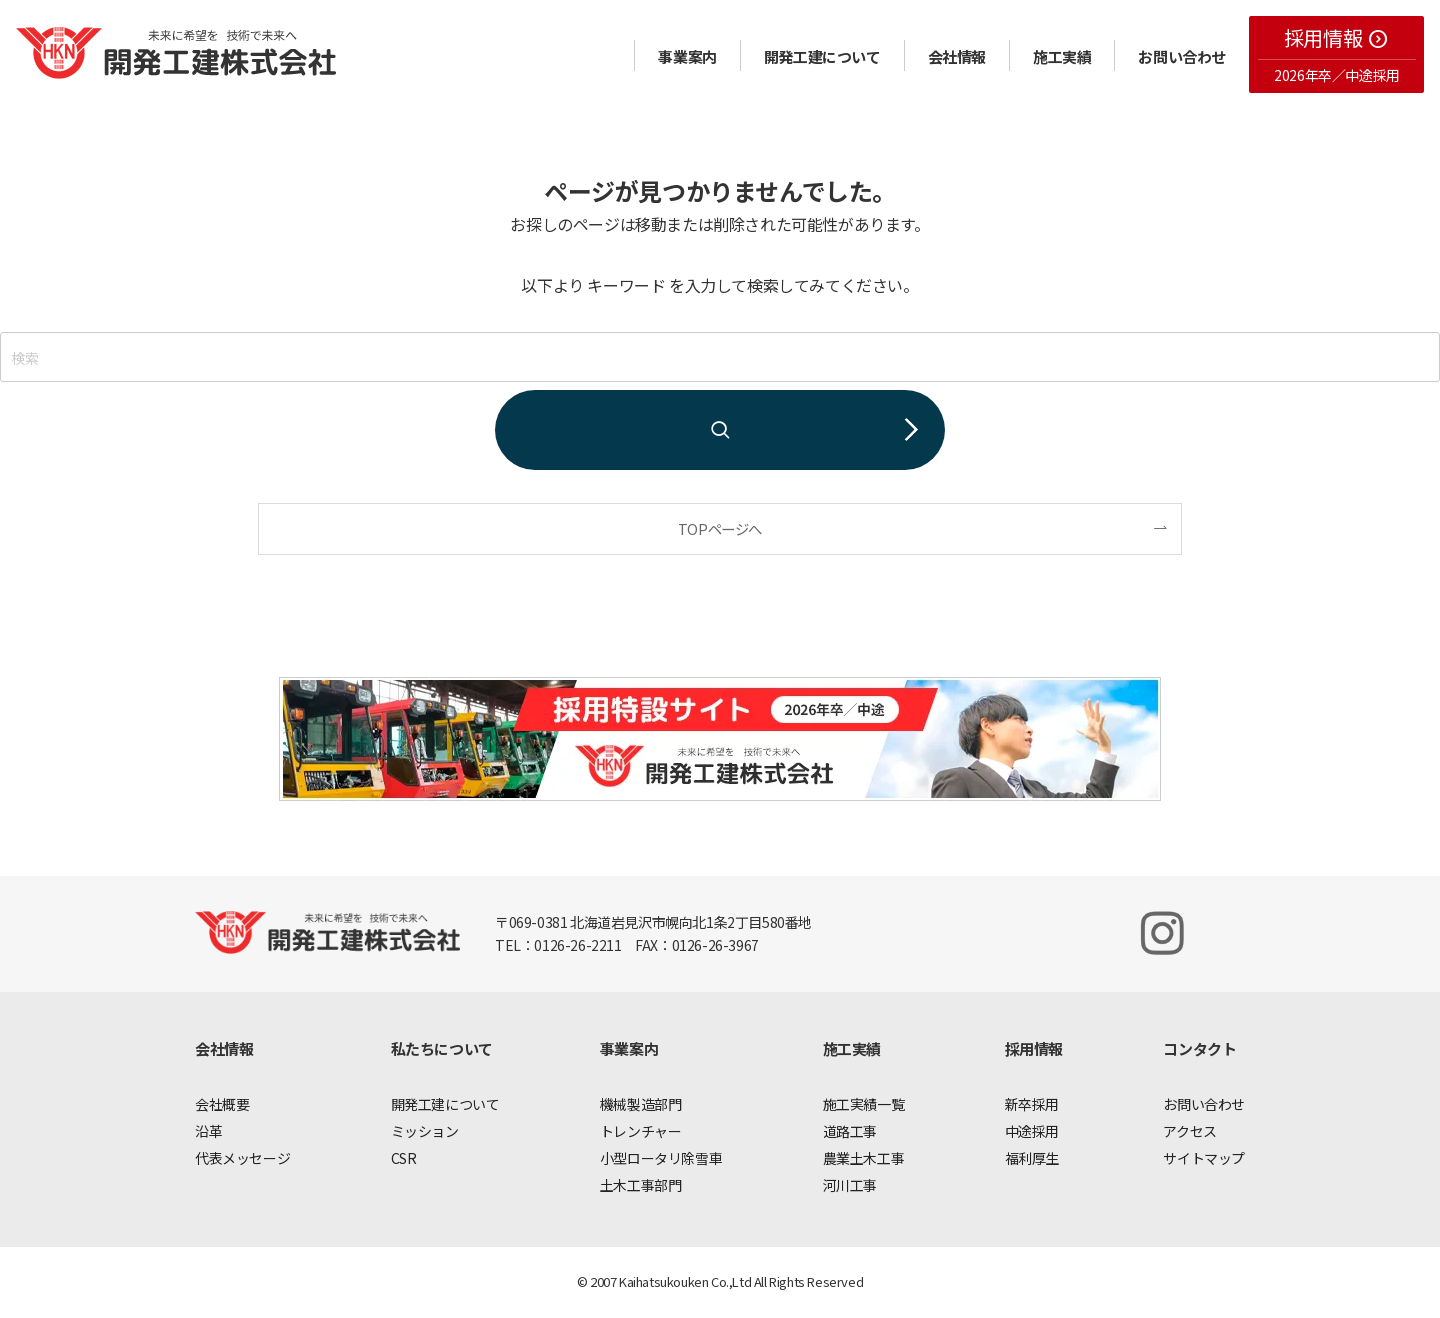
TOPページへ (720, 528)
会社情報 (957, 56)
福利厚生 (1032, 1158)
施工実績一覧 (864, 1104)
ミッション (425, 1131)
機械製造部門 (641, 1104)
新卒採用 (1032, 1104)
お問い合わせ (1182, 56)
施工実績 (1062, 56)
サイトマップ (1204, 1158)
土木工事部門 (641, 1185)
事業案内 (687, 56)
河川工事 (850, 1185)
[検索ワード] (720, 357)
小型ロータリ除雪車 (661, 1158)
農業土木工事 (864, 1158)
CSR (404, 1158)
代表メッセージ (242, 1158)
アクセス (1189, 1131)
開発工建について (822, 56)
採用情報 (1336, 37)
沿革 (208, 1131)
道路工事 (850, 1131)
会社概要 (222, 1104)
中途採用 (1032, 1131)
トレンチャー (641, 1131)
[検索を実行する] (720, 430)
